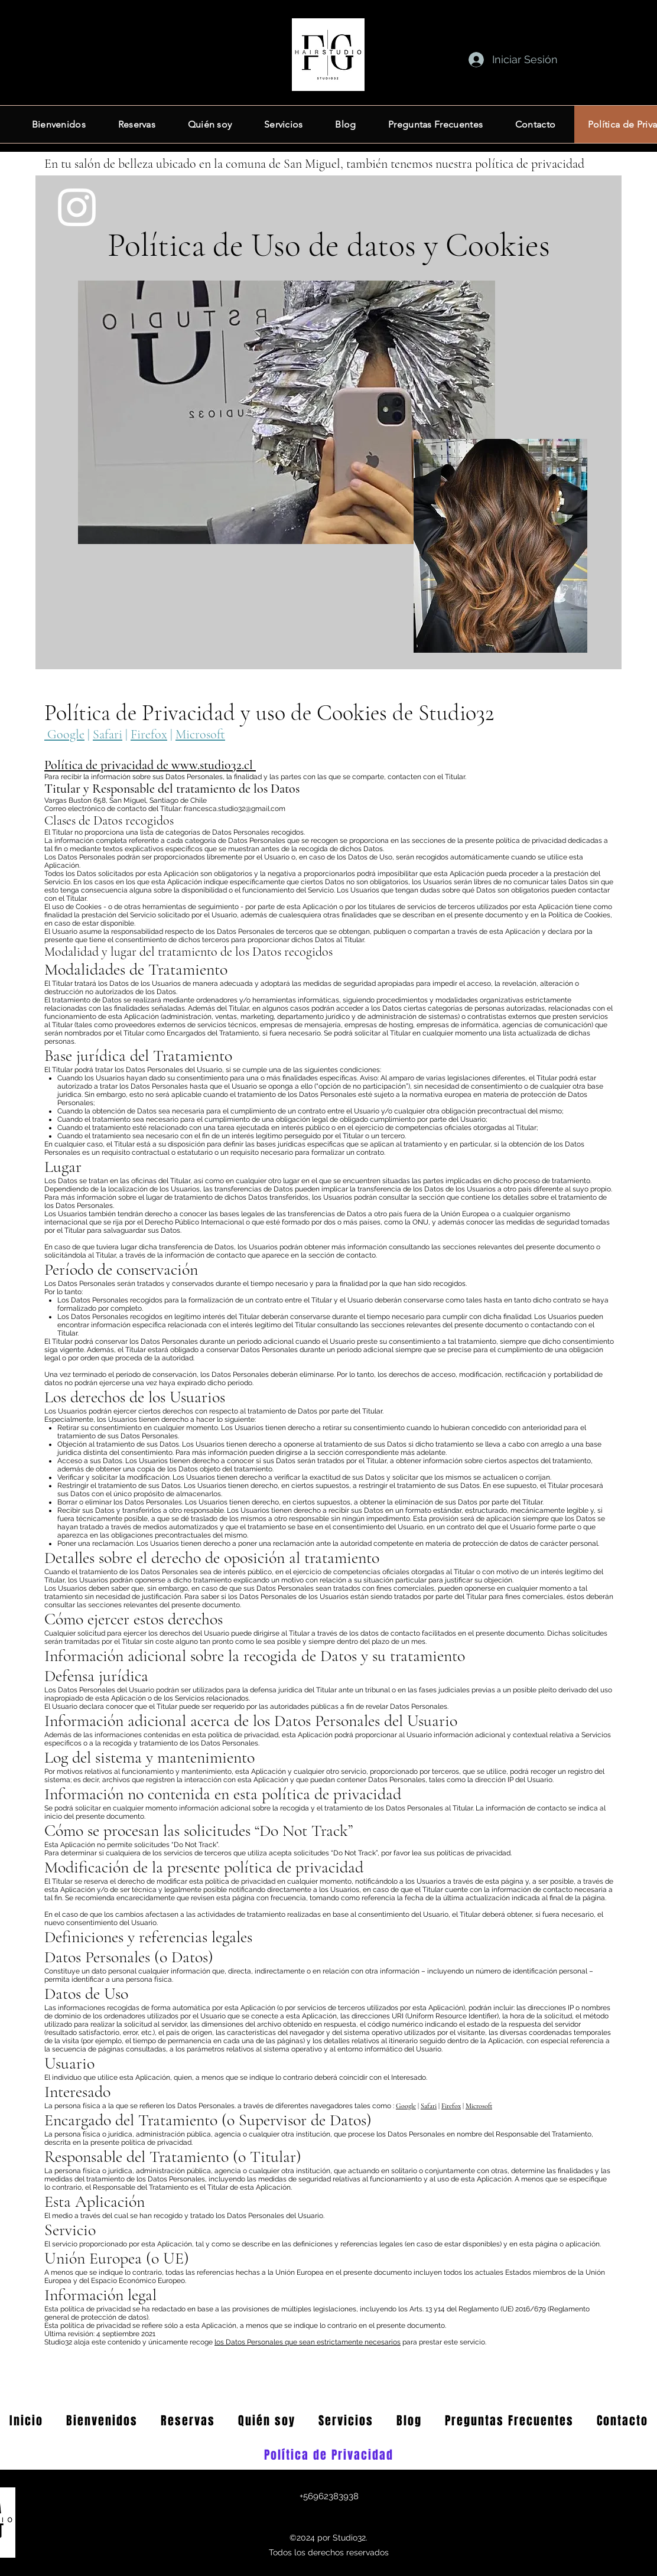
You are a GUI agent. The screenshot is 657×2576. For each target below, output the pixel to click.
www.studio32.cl (212, 765)
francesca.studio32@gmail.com (234, 809)
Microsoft (200, 734)
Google (64, 734)
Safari (107, 734)
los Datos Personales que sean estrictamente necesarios (307, 2342)
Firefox (149, 734)
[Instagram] (76, 207)
